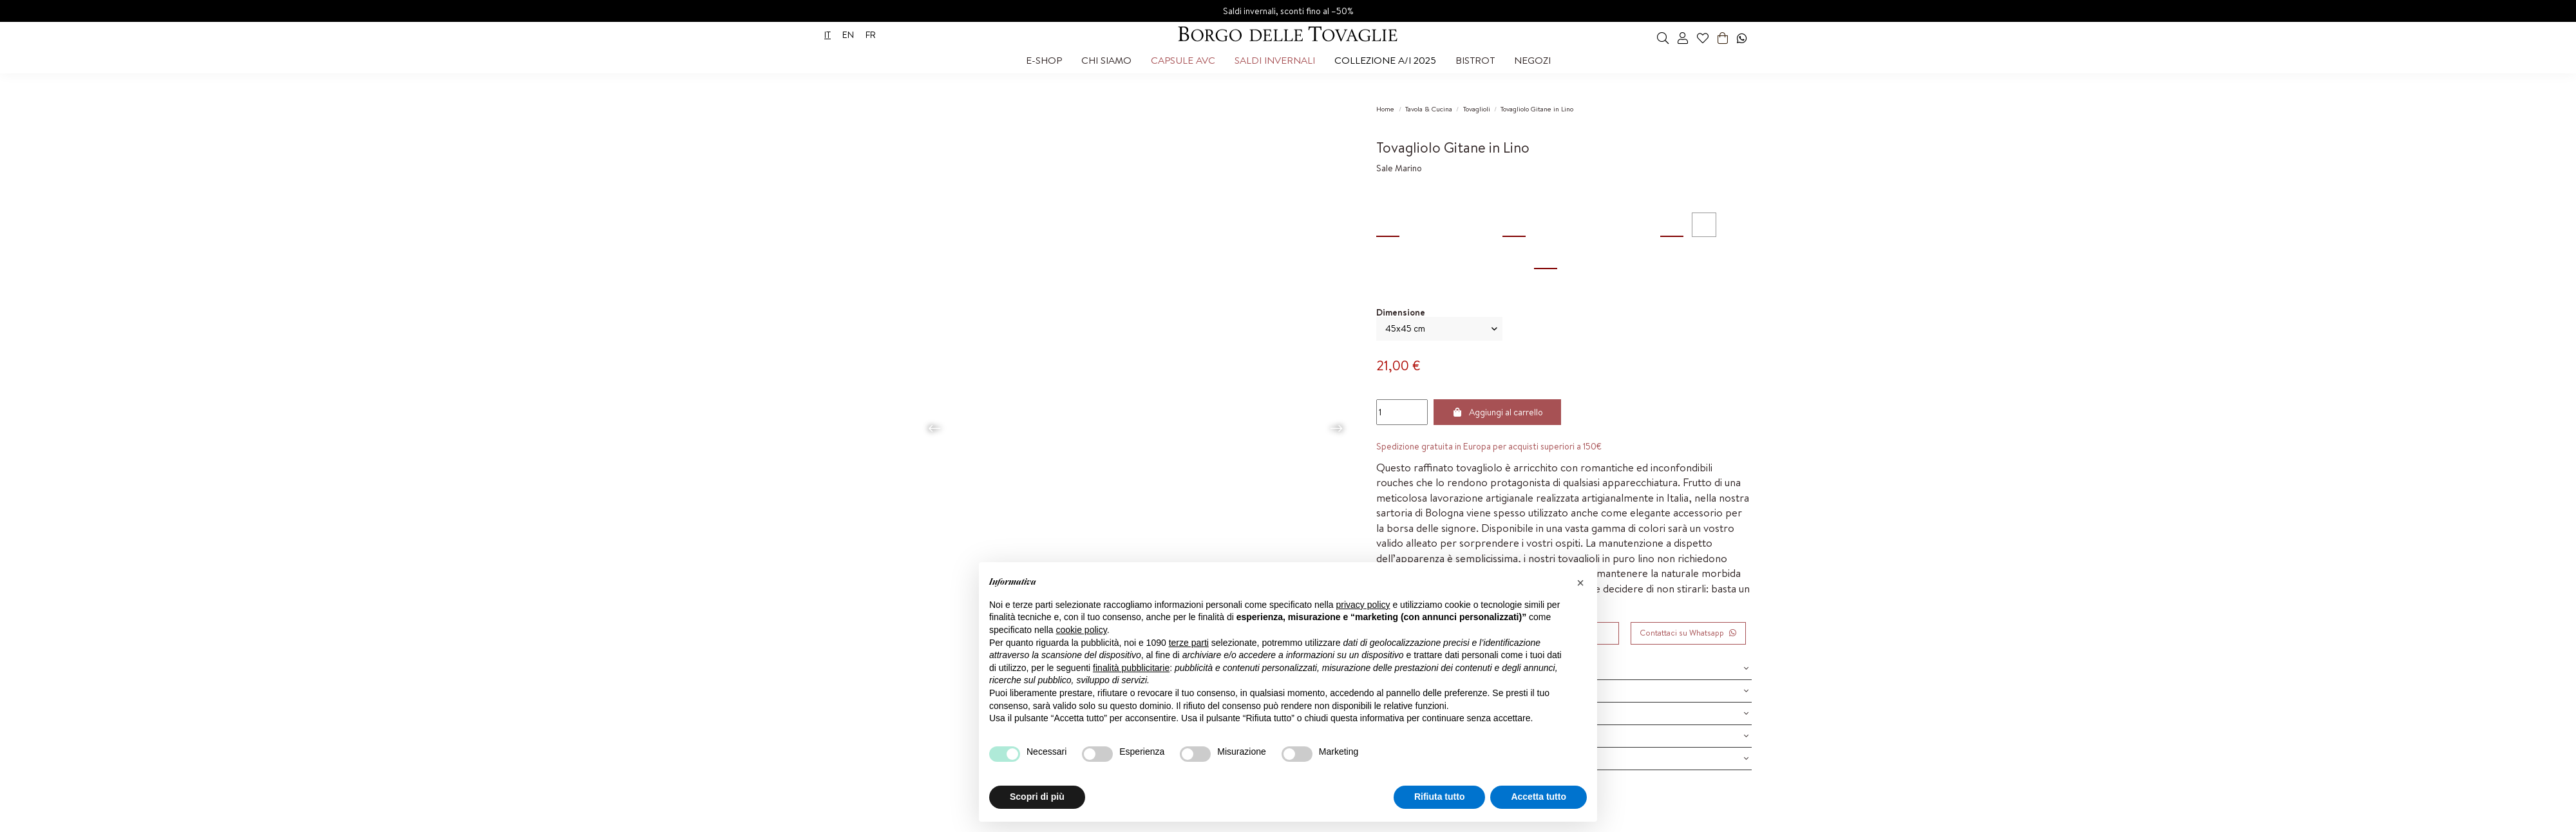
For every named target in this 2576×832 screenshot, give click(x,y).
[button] (1044, 60)
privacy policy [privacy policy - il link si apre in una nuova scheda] (1363, 605)
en (848, 34)
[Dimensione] (1439, 329)
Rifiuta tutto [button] (1439, 796)
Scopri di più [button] (1037, 796)
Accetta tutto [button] (1538, 796)
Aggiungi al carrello (1498, 412)
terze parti (1189, 643)
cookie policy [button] (1081, 630)
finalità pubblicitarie (1131, 668)
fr (871, 34)
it (827, 34)
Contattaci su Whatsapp (1688, 632)
